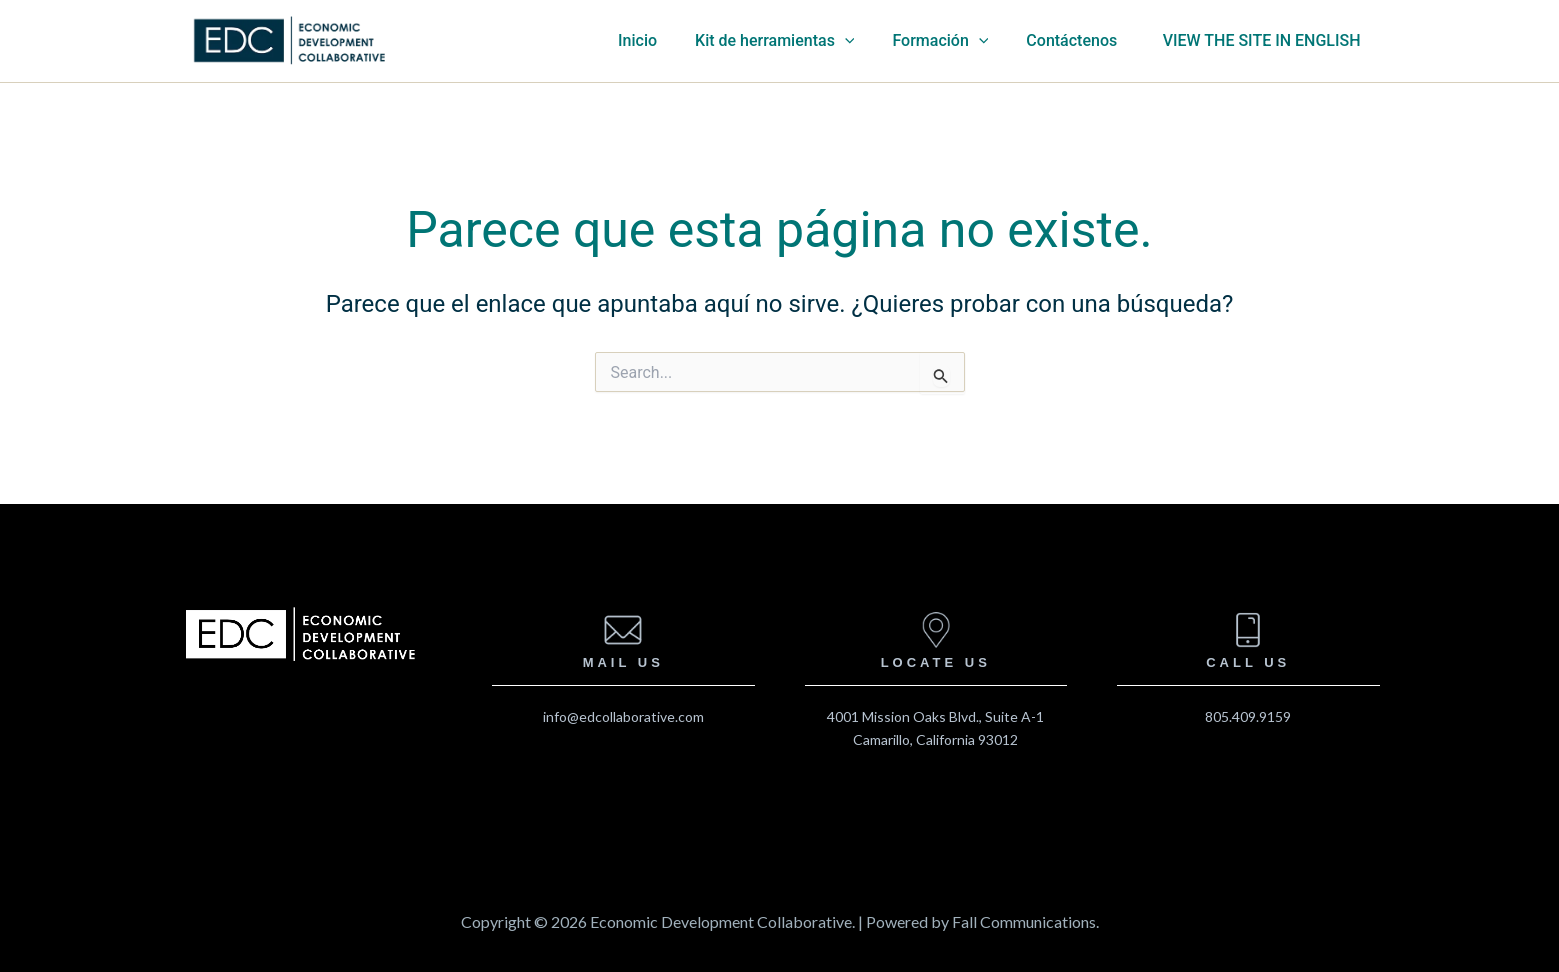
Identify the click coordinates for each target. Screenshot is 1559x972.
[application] (873, 41)
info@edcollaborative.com (623, 716)
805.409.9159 (1248, 716)
